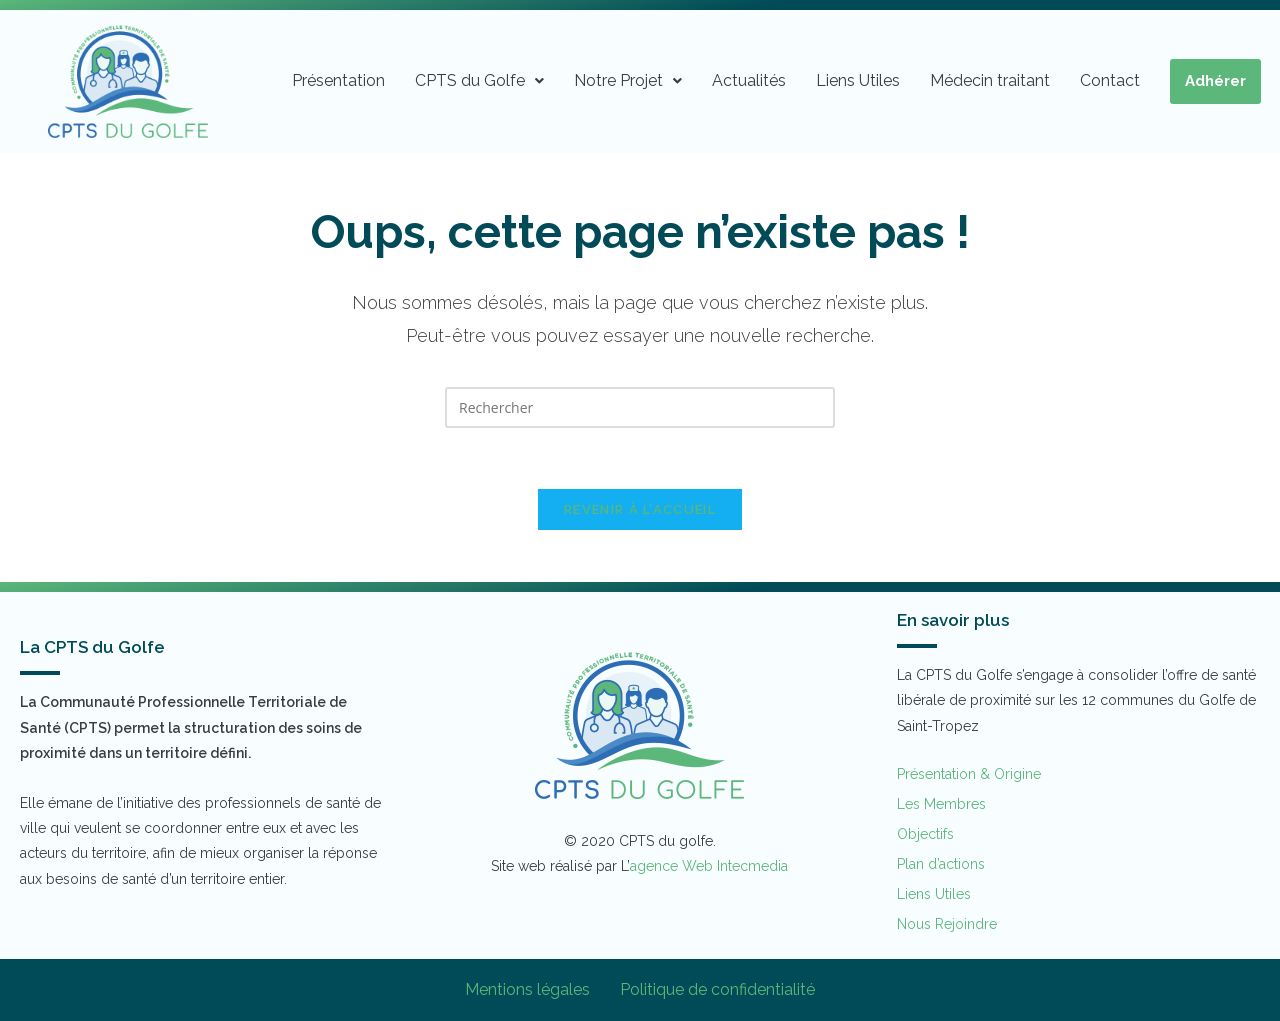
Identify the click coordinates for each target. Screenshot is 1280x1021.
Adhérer (1215, 81)
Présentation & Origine (969, 774)
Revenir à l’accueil (640, 509)
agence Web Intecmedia (709, 866)
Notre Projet (628, 80)
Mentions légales (527, 989)
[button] (479, 81)
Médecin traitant (990, 80)
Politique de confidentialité (717, 989)
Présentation (338, 80)
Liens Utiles (858, 80)
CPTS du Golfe (479, 80)
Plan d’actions (941, 864)
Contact (1110, 80)
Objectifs (925, 834)
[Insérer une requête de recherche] (640, 407)
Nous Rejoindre (947, 924)
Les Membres (941, 804)
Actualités (749, 80)
